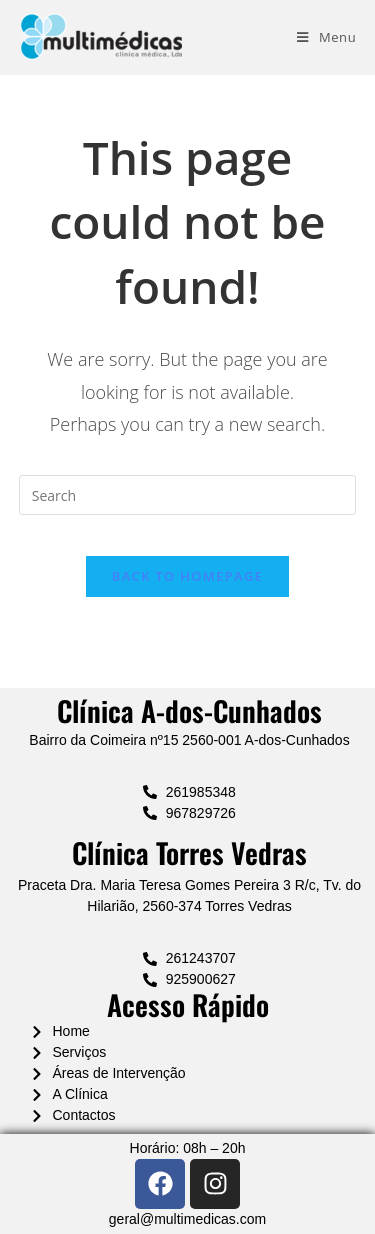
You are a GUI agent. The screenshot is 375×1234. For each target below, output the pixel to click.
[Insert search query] (188, 495)
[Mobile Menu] (326, 37)
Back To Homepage (187, 576)
